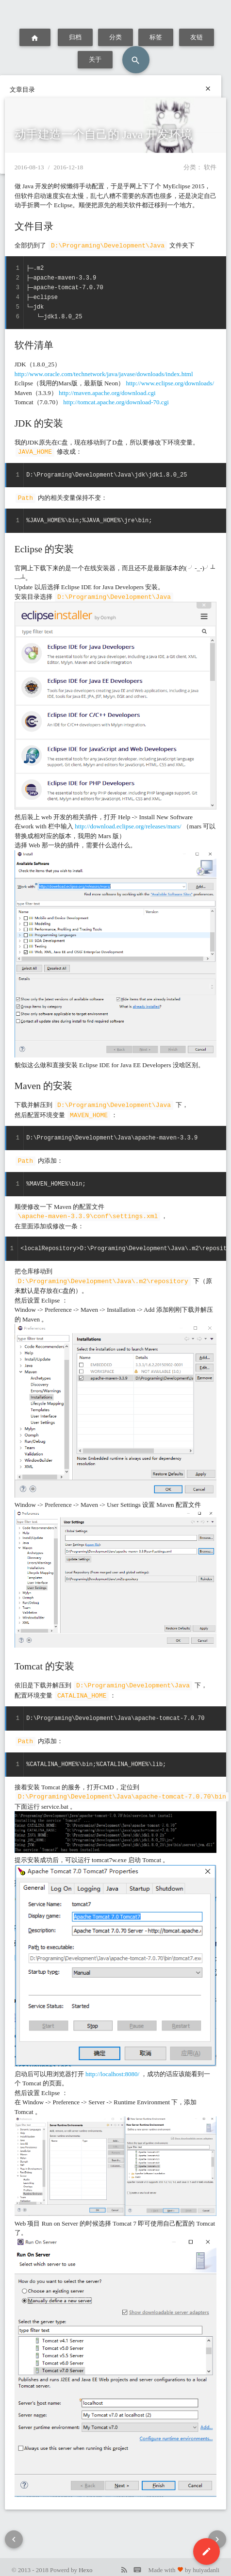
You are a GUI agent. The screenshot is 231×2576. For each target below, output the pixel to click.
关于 (95, 59)
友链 (196, 37)
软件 (210, 167)
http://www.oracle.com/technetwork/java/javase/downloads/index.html (104, 373)
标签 (156, 37)
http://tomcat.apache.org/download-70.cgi (115, 401)
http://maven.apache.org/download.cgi (107, 392)
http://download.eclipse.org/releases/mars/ (128, 824)
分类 (115, 37)
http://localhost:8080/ (112, 2067)
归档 (75, 37)
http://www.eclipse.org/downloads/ (170, 382)
